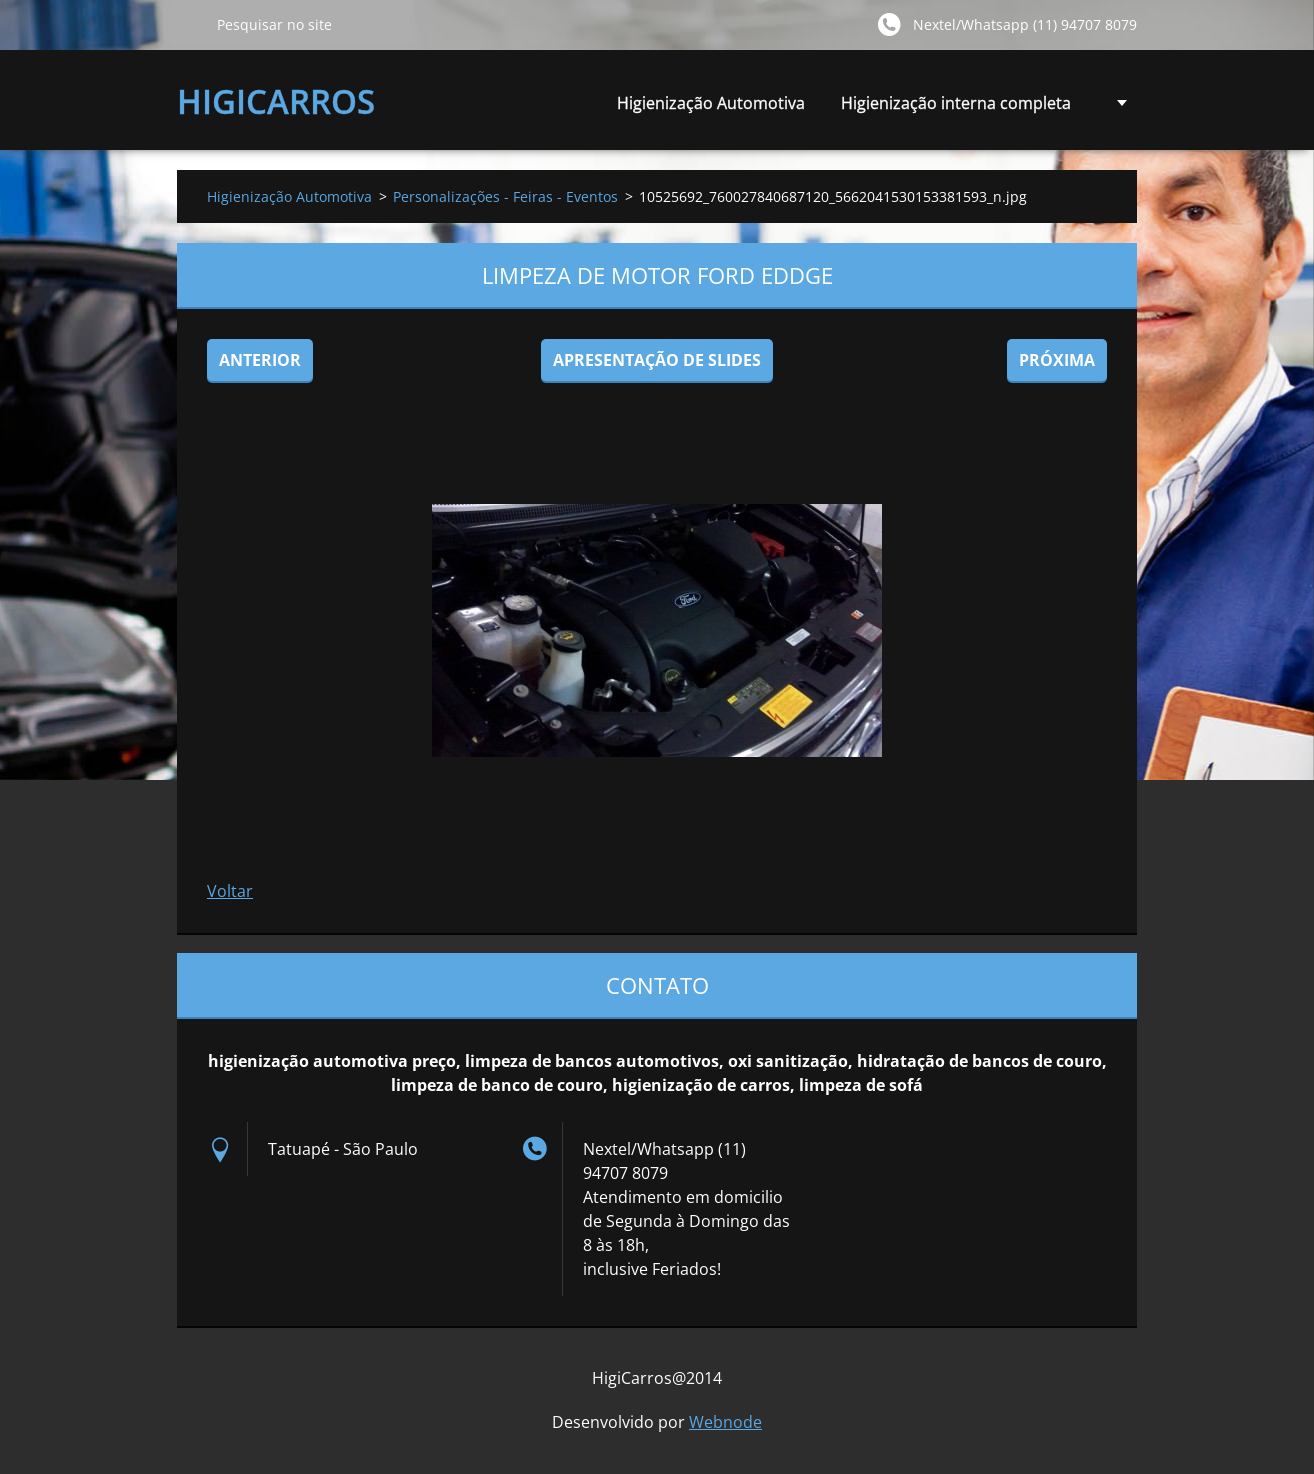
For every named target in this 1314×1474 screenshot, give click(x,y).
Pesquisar (189, 24)
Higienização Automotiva (711, 103)
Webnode (725, 1422)
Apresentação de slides (657, 360)
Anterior (260, 360)
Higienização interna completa (956, 108)
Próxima (1057, 360)
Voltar (230, 891)
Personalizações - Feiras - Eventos (505, 196)
